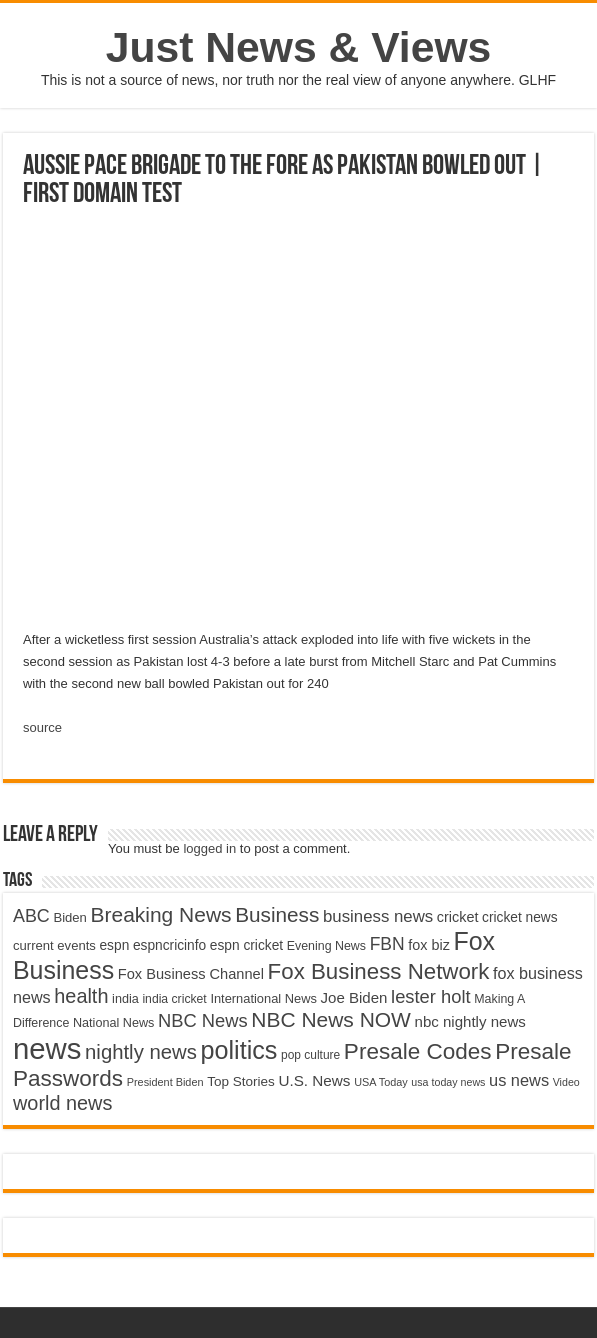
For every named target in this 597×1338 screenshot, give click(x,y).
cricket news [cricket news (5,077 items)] (520, 917)
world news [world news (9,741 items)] (62, 1103)
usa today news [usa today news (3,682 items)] (448, 1082)
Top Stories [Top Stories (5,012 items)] (241, 1081)
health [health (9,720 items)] (81, 996)
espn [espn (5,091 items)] (114, 945)
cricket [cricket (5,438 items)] (458, 917)
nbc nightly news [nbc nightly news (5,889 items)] (470, 1021)
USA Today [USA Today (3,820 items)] (381, 1082)
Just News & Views (299, 47)
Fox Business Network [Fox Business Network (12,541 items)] (379, 971)
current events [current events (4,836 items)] (54, 945)
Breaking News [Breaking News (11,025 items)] (161, 914)
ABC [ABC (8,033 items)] (31, 916)
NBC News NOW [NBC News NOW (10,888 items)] (331, 1019)
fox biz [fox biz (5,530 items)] (429, 945)
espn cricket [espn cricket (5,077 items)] (246, 945)
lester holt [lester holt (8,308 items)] (431, 996)
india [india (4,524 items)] (125, 999)
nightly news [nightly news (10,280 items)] (141, 1052)
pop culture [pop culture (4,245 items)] (310, 1055)
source (42, 727)
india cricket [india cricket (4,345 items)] (174, 999)
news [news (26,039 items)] (47, 1048)
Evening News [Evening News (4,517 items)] (326, 946)
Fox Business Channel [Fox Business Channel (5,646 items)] (191, 974)
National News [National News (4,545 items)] (113, 1023)
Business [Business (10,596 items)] (277, 914)
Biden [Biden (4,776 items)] (69, 917)
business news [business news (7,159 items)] (378, 916)
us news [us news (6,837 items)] (519, 1080)
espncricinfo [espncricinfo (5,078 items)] (169, 945)
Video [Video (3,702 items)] (566, 1082)
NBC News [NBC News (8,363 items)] (203, 1020)
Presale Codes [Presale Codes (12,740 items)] (418, 1051)
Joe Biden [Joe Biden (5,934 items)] (354, 997)
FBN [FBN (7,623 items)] (387, 944)
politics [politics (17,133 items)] (238, 1050)
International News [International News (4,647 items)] (263, 998)
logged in (209, 848)
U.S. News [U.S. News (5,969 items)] (314, 1080)
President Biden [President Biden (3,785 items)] (165, 1082)
